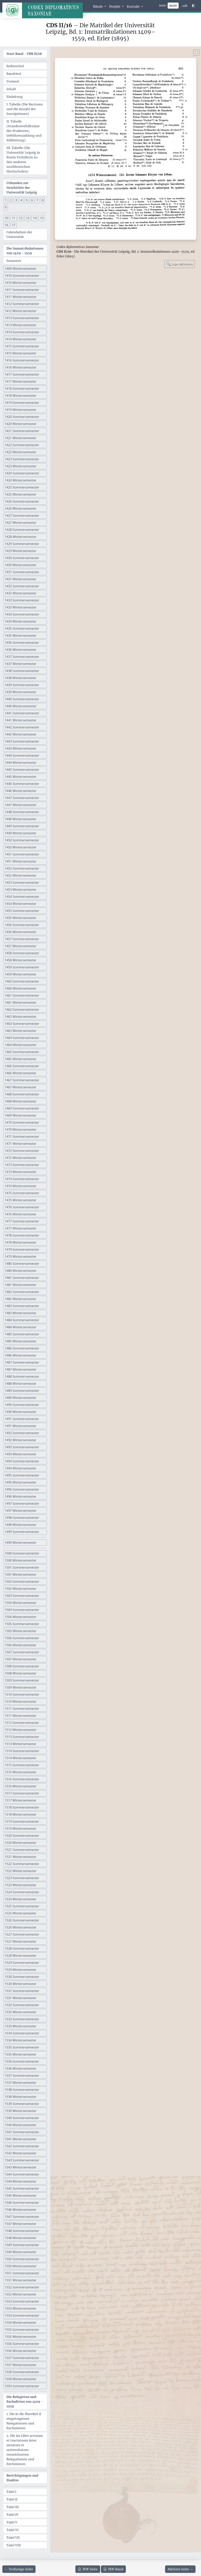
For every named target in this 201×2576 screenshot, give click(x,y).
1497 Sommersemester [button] (22, 1503)
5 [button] (27, 200)
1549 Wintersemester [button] (21, 2252)
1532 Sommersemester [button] (22, 2005)
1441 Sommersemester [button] (22, 713)
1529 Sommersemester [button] (22, 1962)
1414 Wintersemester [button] (21, 339)
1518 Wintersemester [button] (21, 1814)
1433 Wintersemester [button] (21, 607)
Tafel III (12, 2507)
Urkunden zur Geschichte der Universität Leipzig (21, 187)
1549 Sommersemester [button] (22, 2245)
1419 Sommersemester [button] (22, 402)
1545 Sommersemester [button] (22, 2188)
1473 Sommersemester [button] (22, 1165)
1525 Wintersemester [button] (21, 1913)
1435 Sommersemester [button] (22, 628)
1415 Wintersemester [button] (21, 353)
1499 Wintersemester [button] (21, 1542)
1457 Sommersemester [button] (22, 939)
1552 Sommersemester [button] (22, 2287)
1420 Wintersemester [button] (21, 424)
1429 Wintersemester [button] (21, 551)
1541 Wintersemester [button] (21, 2139)
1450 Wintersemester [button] (21, 847)
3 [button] (16, 200)
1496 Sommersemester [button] (22, 1489)
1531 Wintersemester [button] (21, 1998)
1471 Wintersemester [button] (21, 1143)
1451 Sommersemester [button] (22, 854)
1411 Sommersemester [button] (22, 290)
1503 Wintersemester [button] (21, 1603)
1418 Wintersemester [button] (21, 395)
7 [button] (37, 200)
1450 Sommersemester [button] (22, 840)
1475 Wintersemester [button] (21, 1200)
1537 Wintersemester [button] (21, 2082)
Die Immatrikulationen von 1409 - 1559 (24, 250)
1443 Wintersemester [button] (21, 748)
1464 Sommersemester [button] (22, 1038)
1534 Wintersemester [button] (21, 2040)
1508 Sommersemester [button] (22, 1666)
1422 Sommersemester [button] (22, 445)
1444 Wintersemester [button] (21, 762)
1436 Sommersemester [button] (22, 642)
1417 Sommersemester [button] (22, 374)
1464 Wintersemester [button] (21, 1045)
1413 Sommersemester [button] (22, 318)
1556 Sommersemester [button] (22, 2344)
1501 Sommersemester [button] (22, 1567)
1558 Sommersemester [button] (22, 2372)
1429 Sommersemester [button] (22, 544)
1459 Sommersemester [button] (22, 967)
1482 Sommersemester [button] (22, 1292)
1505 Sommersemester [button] (22, 1624)
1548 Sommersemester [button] (22, 2231)
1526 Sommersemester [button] (22, 1920)
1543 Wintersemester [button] (21, 2167)
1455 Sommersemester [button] (22, 911)
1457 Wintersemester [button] (21, 946)
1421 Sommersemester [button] (22, 431)
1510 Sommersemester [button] (22, 1694)
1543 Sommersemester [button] (22, 2160)
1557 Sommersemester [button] (22, 2358)
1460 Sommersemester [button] (22, 981)
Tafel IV (12, 2515)
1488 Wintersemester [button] (21, 1383)
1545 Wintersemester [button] (21, 2195)
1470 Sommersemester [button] (22, 1122)
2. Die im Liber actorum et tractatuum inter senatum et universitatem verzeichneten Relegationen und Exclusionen (24, 2450)
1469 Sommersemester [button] (22, 1108)
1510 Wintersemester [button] (21, 1701)
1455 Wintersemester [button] (21, 918)
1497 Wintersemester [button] (21, 1510)
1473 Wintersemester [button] (21, 1172)
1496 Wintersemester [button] (21, 1496)
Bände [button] (98, 6)
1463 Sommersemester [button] (22, 1024)
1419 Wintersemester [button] (21, 410)
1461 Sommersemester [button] (22, 995)
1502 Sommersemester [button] (22, 1581)
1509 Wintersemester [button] (21, 1687)
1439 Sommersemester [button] (22, 685)
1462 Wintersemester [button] (21, 1016)
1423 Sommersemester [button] (22, 459)
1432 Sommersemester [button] (22, 586)
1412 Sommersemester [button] (22, 304)
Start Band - (24, 54)
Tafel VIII (13, 2545)
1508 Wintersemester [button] (21, 1673)
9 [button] (5, 207)
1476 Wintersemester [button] (21, 1214)
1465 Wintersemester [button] (21, 1059)
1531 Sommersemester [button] (22, 1991)
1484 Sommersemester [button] (22, 1320)
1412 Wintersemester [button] (21, 311)
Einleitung (14, 97)
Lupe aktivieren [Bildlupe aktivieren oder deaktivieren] (179, 264)
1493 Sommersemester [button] (22, 1447)
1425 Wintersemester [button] (21, 494)
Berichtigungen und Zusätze (22, 2477)
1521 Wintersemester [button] (21, 1857)
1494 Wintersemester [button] (21, 1468)
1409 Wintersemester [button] (21, 268)
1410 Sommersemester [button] (22, 275)
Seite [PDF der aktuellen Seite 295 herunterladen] (88, 2569)
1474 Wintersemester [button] (21, 1186)
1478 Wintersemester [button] (21, 1242)
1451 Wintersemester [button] (21, 861)
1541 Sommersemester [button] (22, 2132)
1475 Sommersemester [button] (22, 1193)
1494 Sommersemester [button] (22, 1461)
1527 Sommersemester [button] (22, 1934)
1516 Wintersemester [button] (21, 1786)
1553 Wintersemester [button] (21, 2308)
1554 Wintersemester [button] (21, 2322)
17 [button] (13, 225)
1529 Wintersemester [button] (21, 1970)
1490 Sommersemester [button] (22, 1405)
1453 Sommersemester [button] (22, 882)
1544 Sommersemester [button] (22, 2174)
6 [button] (32, 200)
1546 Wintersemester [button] (21, 2209)
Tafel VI (12, 2530)
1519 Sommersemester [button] (22, 1821)
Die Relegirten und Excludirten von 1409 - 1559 (24, 2401)
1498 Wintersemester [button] (21, 1525)
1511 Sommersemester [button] (22, 1708)
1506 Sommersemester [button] (22, 1638)
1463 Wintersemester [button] (21, 1031)
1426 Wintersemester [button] (21, 508)
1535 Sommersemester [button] (22, 2047)
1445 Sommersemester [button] (22, 769)
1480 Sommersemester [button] (22, 1263)
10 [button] (6, 218)
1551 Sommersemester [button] (22, 2273)
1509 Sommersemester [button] (22, 1680)
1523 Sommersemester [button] (22, 1878)
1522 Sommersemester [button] (22, 1864)
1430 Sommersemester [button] (22, 558)
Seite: (163, 5)
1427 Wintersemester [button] (21, 522)
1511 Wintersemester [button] (21, 1715)
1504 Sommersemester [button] (22, 1610)
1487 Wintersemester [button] (21, 1369)
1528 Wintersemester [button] (21, 1955)
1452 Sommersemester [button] (22, 868)
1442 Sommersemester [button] (22, 727)
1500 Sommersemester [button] (22, 1553)
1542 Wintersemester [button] (21, 2153)
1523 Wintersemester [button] (21, 1885)
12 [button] (20, 218)
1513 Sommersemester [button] (22, 1737)
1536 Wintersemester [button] (21, 2068)
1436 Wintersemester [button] (21, 649)
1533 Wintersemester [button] (21, 2026)
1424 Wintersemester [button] (21, 480)
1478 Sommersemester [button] (22, 1235)
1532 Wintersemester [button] (21, 2012)
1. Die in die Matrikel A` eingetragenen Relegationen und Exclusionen (24, 2421)
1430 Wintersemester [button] (21, 565)
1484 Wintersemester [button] (21, 1327)
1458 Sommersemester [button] (22, 953)
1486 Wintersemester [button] (21, 1355)
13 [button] (27, 218)
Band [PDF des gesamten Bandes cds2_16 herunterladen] (113, 2569)
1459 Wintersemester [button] (21, 974)
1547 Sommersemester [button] (22, 2217)
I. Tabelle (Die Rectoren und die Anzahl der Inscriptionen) (24, 109)
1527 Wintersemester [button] (21, 1941)
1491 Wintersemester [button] (21, 1426)
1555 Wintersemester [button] (21, 2336)
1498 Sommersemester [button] (22, 1517)
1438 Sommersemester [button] (22, 671)
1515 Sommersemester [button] (22, 1765)
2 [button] (11, 200)
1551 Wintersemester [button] (21, 2280)
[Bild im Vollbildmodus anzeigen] (196, 53)
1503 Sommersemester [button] (22, 1596)
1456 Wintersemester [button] (21, 932)
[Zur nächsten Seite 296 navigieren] (180, 2569)
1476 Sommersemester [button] (22, 1207)
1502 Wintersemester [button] (21, 1588)
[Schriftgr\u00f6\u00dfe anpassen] (184, 5)
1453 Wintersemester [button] (21, 889)
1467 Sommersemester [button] (22, 1080)
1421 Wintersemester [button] (21, 438)
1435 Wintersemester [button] (21, 635)
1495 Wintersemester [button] (21, 1482)
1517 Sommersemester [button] (22, 1793)
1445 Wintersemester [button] (21, 777)
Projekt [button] (115, 6)
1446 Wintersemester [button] (21, 791)
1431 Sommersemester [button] (22, 572)
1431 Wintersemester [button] (21, 579)
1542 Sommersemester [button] (22, 2146)
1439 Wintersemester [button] (21, 692)
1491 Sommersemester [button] (22, 1419)
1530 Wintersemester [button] (21, 1984)
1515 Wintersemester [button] (21, 1772)
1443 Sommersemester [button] (22, 741)
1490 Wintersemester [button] (21, 1412)
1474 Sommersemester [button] (22, 1179)
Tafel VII (13, 2538)
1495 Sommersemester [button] (22, 1475)
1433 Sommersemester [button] (22, 600)
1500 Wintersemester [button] (21, 1560)
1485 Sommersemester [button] (22, 1334)
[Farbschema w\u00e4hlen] (193, 6)
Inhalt (11, 89)
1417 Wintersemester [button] (21, 381)
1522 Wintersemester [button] (21, 1871)
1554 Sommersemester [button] (22, 2315)
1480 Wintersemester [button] (21, 1270)
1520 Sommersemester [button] (22, 1835)
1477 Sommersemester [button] (22, 1221)
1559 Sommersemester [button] (22, 2386)
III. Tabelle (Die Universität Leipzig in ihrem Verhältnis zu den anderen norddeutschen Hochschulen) (23, 159)
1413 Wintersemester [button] (21, 325)
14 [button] (35, 218)
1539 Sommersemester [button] (22, 2104)
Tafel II (11, 2499)
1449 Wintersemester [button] (21, 833)
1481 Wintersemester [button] (21, 1285)
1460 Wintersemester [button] (21, 988)
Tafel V (11, 2522)
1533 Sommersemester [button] (22, 2019)
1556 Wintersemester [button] (21, 2351)
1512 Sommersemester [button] (22, 1723)
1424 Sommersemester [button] (22, 473)
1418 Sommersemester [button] (22, 388)
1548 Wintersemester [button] (21, 2238)
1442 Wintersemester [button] (21, 734)
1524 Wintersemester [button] (21, 1899)
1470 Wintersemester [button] (21, 1129)
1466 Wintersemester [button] (21, 1073)
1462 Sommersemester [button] (22, 1009)
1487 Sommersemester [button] (22, 1362)
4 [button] (21, 200)
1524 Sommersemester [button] (22, 1892)
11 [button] (13, 218)
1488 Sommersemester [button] (22, 1376)
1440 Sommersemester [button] (22, 699)
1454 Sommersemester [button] (22, 896)
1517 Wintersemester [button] (21, 1800)
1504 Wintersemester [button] (21, 1617)
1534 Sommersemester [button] (22, 2033)
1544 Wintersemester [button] (21, 2181)
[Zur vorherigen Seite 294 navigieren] (19, 2569)
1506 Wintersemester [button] (21, 1645)
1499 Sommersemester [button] (22, 1532)
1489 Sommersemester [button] (22, 1390)
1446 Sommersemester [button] (22, 784)
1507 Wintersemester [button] (21, 1659)
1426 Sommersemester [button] (22, 501)
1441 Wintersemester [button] (21, 720)
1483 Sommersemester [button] (22, 1306)
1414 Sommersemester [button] (22, 332)
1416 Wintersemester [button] (21, 367)
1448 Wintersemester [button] (21, 819)
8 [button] (43, 200)
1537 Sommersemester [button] (22, 2075)
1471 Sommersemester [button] (22, 1136)
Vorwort (12, 81)
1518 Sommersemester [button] (22, 1807)
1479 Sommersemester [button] (22, 1249)
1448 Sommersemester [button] (22, 812)
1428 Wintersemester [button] (21, 537)
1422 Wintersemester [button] (21, 452)
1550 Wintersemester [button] (21, 2266)
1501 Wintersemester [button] (21, 1574)
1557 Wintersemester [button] (21, 2365)
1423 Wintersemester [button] (21, 466)
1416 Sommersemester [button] (22, 360)
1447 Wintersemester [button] (21, 805)
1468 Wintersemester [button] (21, 1101)
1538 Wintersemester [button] (21, 2097)
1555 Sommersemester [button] (22, 2329)
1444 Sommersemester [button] (22, 755)
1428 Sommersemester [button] (22, 530)
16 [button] (6, 225)
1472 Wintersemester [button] (21, 1158)
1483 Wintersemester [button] (21, 1313)
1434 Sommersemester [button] (22, 614)
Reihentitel (15, 66)
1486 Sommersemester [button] (22, 1348)
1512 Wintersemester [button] (21, 1730)
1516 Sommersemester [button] (22, 1779)
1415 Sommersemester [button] (22, 346)
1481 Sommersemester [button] (22, 1278)
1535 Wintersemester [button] (21, 2054)
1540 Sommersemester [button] (22, 2118)
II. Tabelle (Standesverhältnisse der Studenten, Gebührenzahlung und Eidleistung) (24, 130)
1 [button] (5, 200)
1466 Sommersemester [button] (22, 1066)
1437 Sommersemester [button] (22, 657)
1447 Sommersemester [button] (22, 798)
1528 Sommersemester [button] (22, 1948)
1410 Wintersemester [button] (21, 283)
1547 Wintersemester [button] (21, 2224)
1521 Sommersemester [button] (22, 1850)
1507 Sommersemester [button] (22, 1652)
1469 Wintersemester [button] (21, 1115)
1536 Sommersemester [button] (22, 2061)
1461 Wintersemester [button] (21, 1002)
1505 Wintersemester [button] (21, 1631)
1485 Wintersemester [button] (21, 1341)
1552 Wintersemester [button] (21, 2294)
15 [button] (42, 218)
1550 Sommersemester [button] (22, 2259)
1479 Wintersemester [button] (21, 1256)
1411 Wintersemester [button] (21, 297)
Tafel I (11, 2492)
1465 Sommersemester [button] (22, 1052)
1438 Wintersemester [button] (21, 678)
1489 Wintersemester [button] (21, 1398)
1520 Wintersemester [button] (21, 1843)
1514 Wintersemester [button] (21, 1758)
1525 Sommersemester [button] (22, 1906)
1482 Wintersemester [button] (21, 1299)
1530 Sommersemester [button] (22, 1977)
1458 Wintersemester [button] (21, 960)
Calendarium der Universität (19, 234)
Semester (13, 261)
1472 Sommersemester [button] (22, 1151)
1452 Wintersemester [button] (21, 875)
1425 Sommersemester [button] (22, 487)
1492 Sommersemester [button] (22, 1433)
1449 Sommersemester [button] (22, 826)
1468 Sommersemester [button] (22, 1094)
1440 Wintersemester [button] (21, 706)
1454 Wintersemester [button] (21, 904)
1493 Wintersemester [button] (21, 1454)
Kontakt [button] (134, 6)
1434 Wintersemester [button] (21, 621)
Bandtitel (13, 74)
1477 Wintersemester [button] (21, 1228)
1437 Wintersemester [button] (21, 664)
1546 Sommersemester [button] (22, 2202)
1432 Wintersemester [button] (21, 593)
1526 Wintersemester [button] (21, 1927)
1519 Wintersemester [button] (21, 1828)
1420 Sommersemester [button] (22, 417)
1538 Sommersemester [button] (22, 2089)
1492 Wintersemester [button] (21, 1440)
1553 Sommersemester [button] (22, 2301)
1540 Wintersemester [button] (21, 2125)
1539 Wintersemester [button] (21, 2111)
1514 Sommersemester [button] (22, 1751)
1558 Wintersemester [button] (21, 2379)
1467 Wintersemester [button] (21, 1087)
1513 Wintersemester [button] (21, 1744)
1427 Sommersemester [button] (22, 515)
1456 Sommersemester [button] (22, 925)
